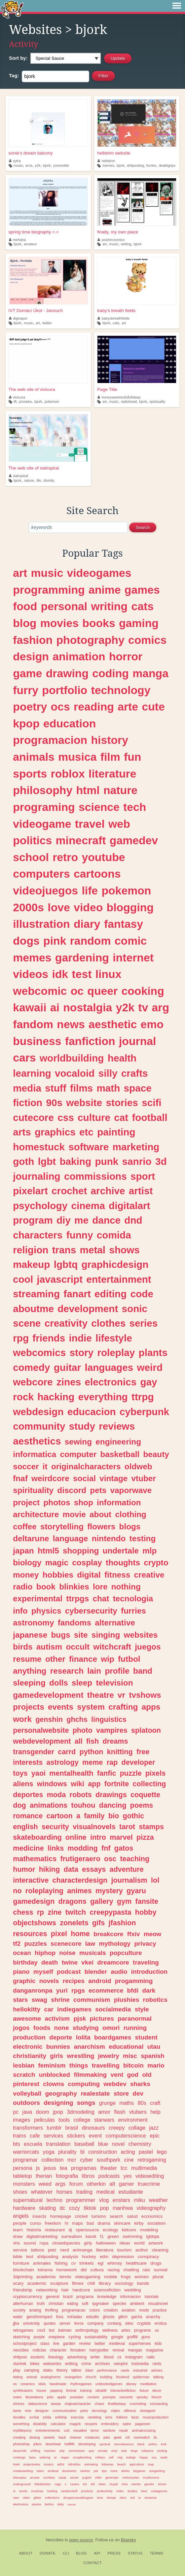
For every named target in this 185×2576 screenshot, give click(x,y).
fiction (27, 1102)
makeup (31, 1264)
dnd (133, 1220)
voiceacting (159, 2404)
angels (21, 2216)
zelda (47, 2417)
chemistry (140, 2144)
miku (139, 2200)
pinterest (26, 2083)
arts (22, 1132)
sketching (21, 2337)
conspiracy (148, 2256)
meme (92, 1762)
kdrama (45, 2269)
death (49, 1962)
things (78, 2065)
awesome (27, 2018)
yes (128, 2176)
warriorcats (26, 2152)
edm (104, 2256)
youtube (103, 857)
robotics (155, 1999)
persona (22, 2168)
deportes (28, 1795)
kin (85, 2484)
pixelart (30, 1190)
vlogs (134, 2451)
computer (78, 1454)
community (39, 1426)
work (22, 1719)
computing (84, 2083)
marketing (136, 1146)
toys (20, 1773)
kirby (139, 2223)
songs (86, 2102)
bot (52, 2330)
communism (91, 1999)
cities (26, 2497)
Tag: (14, 75)
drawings (111, 1795)
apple (61, 2397)
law (90, 1943)
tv (143, 1007)
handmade (58, 2384)
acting (128, 2152)
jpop (58, 2112)
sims (108, 2417)
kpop (26, 723)
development (87, 1308)
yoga (49, 2152)
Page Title (107, 389)
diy (63, 1220)
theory (62, 2370)
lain (94, 1670)
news (71, 1024)
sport (142, 1176)
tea (63, 2168)
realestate (95, 2093)
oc (77, 991)
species (119, 2303)
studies (132, 2491)
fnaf (20, 1478)
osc (110, 1859)
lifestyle (113, 1338)
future (144, 2390)
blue (103, 2144)
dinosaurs (93, 2128)
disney (131, 2384)
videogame (42, 824)
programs (142, 2330)
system (91, 1706)
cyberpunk (144, 1411)
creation (111, 2310)
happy (143, 2457)
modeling (149, 2229)
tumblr (54, 2128)
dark (148, 1990)
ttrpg (142, 1396)
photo (82, 1730)
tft (15, 401)
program (33, 1220)
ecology (110, 2229)
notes (17, 2397)
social (84, 1478)
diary (87, 924)
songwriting (157, 2471)
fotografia (67, 2176)
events (60, 1706)
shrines (18, 2404)
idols (42, 2384)
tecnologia (133, 1598)
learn (18, 2229)
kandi (91, 2236)
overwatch (142, 2437)
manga (150, 673)
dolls (58, 1682)
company (95, 2323)
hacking (55, 1396)
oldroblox (74, 2464)
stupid (113, 2484)
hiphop (45, 1952)
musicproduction (156, 2417)
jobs (50, 2397)
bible (17, 2256)
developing (86, 2444)
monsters (24, 2184)
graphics (55, 1132)
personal (64, 606)
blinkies (74, 1586)
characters (37, 1235)
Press (114, 2553)
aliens (23, 1784)
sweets (49, 2437)
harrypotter (99, 2350)
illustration (41, 924)
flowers (101, 1526)
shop (83, 1502)
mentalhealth (71, 1773)
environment (132, 2120)
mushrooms (151, 2477)
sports (30, 773)
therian (44, 2176)
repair (123, 2430)
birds (22, 1646)
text (29, 2256)
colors (94, 2310)
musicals (92, 1952)
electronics (110, 1381)
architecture (36, 1514)
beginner (139, 2471)
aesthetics (37, 1441)
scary (18, 2283)
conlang (114, 2323)
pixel (59, 1934)
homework (66, 2269)
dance (106, 1220)
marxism (50, 2451)
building (106, 2377)
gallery (101, 1901)
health (122, 1058)
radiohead (129, 401)
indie (80, 1338)
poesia (36, 2504)
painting (116, 1132)
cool (23, 1279)
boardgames (112, 2037)
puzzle (131, 1773)
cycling (74, 2337)
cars (24, 1057)
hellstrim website (113, 153)
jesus (50, 2168)
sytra (15, 161)
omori (111, 2027)
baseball (84, 2144)
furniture (21, 2263)
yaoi (38, 1773)
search (116, 2216)
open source (81, 2539)
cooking (142, 991)
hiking (49, 1869)
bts (16, 2144)
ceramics (27, 2384)
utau (153, 2046)
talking (158, 2377)
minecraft (81, 840)
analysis (70, 2256)
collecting (149, 1784)
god (133, 2074)
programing (44, 807)
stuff (55, 1088)
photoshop (21, 2444)
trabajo (131, 2457)
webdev (114, 2083)
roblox (68, 773)
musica (77, 756)
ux (157, 2330)
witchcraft (112, 1646)
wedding (132, 2289)
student (146, 2037)
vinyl (114, 2451)
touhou (83, 1805)
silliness (130, 2411)
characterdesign (79, 1880)
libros (88, 2176)
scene (27, 1323)
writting (71, 2363)
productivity (105, 2491)
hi (66, 2223)
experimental (37, 1598)
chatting (131, 2269)
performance (107, 2370)
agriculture (137, 2464)
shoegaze (147, 2411)
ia (139, 2497)
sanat (62, 2477)
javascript (60, 1279)
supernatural (28, 2200)
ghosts (109, 2317)
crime (86, 2363)
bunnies (58, 2046)
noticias (39, 2350)
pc (15, 2112)
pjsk (79, 2018)
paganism (143, 2424)
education (69, 723)
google (117, 2337)
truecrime (149, 2184)
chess (23, 1912)
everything (103, 1396)
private (102, 2451)
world (139, 2243)
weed (45, 2184)
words (23, 2491)
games (142, 589)
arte (128, 706)
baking (75, 1161)
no (17, 1891)
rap (112, 1762)
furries (151, 165)
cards (125, 2370)
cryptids (144, 2323)
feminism (52, 2065)
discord (71, 1490)
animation (79, 656)
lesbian (23, 2065)
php (62, 2451)
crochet (69, 1190)
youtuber (77, 2397)
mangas (135, 2350)
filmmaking (90, 2074)
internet (133, 957)
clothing (130, 1514)
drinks (125, 2471)
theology (55, 2357)
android (99, 1980)
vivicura (17, 397)
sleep (82, 1682)
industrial (140, 2370)
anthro (152, 2444)
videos (30, 974)
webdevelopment (42, 1741)
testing (143, 1538)
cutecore (33, 1117)
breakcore (108, 1934)
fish (92, 1741)
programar (25, 2160)
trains (19, 2136)
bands (143, 2283)
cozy (74, 2208)
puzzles (35, 1943)
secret (74, 2477)
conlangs (19, 2457)
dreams (115, 1741)
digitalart (129, 1205)
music (18, 165)
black (141, 2444)
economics (152, 2216)
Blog (81, 2553)
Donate (48, 2553)
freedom (53, 2223)
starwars (104, 2120)
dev (137, 2093)
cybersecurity (91, 1610)
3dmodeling (80, 2112)
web (119, 824)
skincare (122, 2223)
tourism (124, 2249)
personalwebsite (41, 1730)
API (97, 2553)
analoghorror (51, 2377)
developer (138, 1762)
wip (107, 1658)
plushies (126, 1999)
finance (83, 1658)
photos (56, 1502)
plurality (67, 2152)
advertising (77, 2357)
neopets (91, 2424)
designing (58, 2102)
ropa (44, 2243)
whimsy (114, 2263)
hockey (89, 2256)
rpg (21, 1338)
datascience (37, 2404)
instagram (134, 2357)
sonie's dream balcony (31, 153)
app (94, 1784)
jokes (37, 2444)
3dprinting (22, 2276)
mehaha (17, 240)
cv (73, 2263)
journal (137, 1041)
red (132, 2497)
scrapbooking (82, 2457)
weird (150, 1367)
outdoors (26, 2102)
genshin (49, 1719)
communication (65, 2411)
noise (67, 1952)
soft (85, 2303)
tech (134, 807)
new (28, 2411)
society (19, 2310)
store (121, 2093)
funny (79, 1235)
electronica (20, 2504)
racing (113, 2269)
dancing (113, 1805)
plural (158, 2276)
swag (39, 1999)
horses (64, 2192)
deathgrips (167, 165)
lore (100, 1586)
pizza (145, 1837)
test (82, 974)
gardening (82, 957)
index (120, 2491)
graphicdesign (114, 1264)
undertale (121, 1550)
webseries (52, 2363)
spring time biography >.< (34, 231)
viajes (115, 2411)
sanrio (137, 1161)
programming (49, 589)
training (86, 2390)
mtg (120, 2457)
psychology (40, 1205)
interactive (31, 1880)
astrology (62, 1762)
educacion (91, 1411)
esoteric (37, 2357)
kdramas (107, 2464)
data (71, 1869)
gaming (139, 623)
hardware (24, 2208)
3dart (89, 2370)
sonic (135, 1308)
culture (94, 1117)
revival (118, 2350)
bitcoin (133, 2065)
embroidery (110, 2424)
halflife (69, 2444)
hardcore (81, 2289)
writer (95, 2357)
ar (55, 2457)
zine (55, 1912)
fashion (33, 640)
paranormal (135, 2018)
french (157, 2397)
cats (116, 323)
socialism (156, 2223)
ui (14, 2491)
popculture (126, 1952)
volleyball (27, 2093)
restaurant (55, 2229)
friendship (22, 2289)
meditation (148, 2384)
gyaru (136, 1891)
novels (49, 1980)
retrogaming (151, 2160)
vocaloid (74, 1073)
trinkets (86, 2263)
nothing (126, 1586)
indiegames (74, 2009)
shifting (35, 2451)
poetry (30, 706)
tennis (65, 2276)
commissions (95, 1176)
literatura (105, 2249)
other (55, 1658)
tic (155, 2437)
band (142, 1670)
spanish (152, 2055)
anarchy (153, 2317)
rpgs (78, 1990)
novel (118, 2144)
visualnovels (94, 1827)
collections (52, 2497)
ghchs (77, 1719)
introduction (149, 1971)
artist (141, 1190)
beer (144, 2491)
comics (147, 640)
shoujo (111, 2497)
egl (100, 2263)
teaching (134, 1859)
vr (121, 1694)
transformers (28, 2128)
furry (25, 690)
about (100, 1514)
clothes (108, 1323)
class (45, 2343)
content (93, 2397)
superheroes (140, 2343)
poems (141, 1805)
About (26, 2553)
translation (58, 2144)
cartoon (59, 1816)
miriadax (74, 2317)
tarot (127, 1827)
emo (152, 1024)
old (146, 2074)
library (105, 2283)
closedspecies (66, 2243)
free (143, 1752)
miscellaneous (124, 2444)
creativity (66, 1323)
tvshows (145, 1694)
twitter (47, 323)
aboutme (33, 1308)
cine (129, 2160)
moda (56, 1795)
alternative (115, 1622)
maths (126, 2103)
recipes (74, 1980)
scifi (151, 1102)
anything (29, 1670)
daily (60, 2504)
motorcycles (131, 2477)
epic (155, 2136)
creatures (92, 2437)
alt (112, 2184)
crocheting (138, 2404)
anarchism (89, 2046)
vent (116, 2074)
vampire (121, 2363)
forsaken (78, 2350)
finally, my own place (117, 231)
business (37, 1041)
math (108, 1088)
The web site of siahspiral (34, 468)
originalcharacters (86, 1466)
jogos (21, 2027)
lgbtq (66, 1264)
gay (148, 1381)
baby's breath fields (116, 310)
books (98, 623)
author (141, 2249)
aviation (128, 2310)
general (52, 2296)
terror (95, 2430)
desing (34, 2437)
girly (88, 2243)
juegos (148, 1646)
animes (79, 1891)
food (25, 606)
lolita (83, 2037)
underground (22, 2484)
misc (130, 2055)
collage (137, 2128)
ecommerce (106, 1990)
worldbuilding (72, 1058)
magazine (154, 2350)
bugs (60, 1634)
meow (153, 1934)
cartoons (97, 873)
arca (28, 165)
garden (69, 2343)
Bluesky (128, 2539)
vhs (16, 2243)
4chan (162, 2484)
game (27, 673)
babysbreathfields (113, 318)
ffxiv (133, 1934)
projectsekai (31, 2464)
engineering (118, 1441)
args (60, 2184)
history (110, 740)
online (76, 1837)
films (81, 1088)
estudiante (130, 2192)
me (81, 1220)
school (31, 857)
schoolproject (25, 2343)
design (31, 656)
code (141, 1293)
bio (113, 1816)
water (18, 2317)
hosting (52, 2491)
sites (129, 2323)
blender (96, 1971)
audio (119, 1971)
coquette (145, 1795)
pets (98, 1490)
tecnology (99, 2411)
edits (98, 2477)
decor (156, 2390)
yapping (56, 2390)
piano (21, 1971)
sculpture (59, 2283)
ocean (22, 1952)
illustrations (34, 2397)
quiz (91, 2451)
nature (29, 480)
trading (84, 2192)
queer (102, 991)
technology (120, 690)
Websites (35, 29)
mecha (135, 2484)
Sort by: (18, 58)
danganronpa (33, 1990)
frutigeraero (80, 1859)
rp (40, 1912)
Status (135, 2553)
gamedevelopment (48, 1694)
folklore (122, 2417)
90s (54, 1102)
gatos (123, 1848)
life (38, 480)
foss (59, 2317)
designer (42, 2411)
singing (106, 1634)
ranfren (85, 2471)
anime (105, 589)
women (141, 2276)
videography (151, 2208)
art (104, 244)
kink (163, 2444)
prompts (109, 2397)
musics (49, 2464)
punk (106, 1161)
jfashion (122, 1923)
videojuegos (45, 890)
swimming (132, 2236)
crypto (156, 1562)
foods (41, 2027)
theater (108, 2168)
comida (114, 1235)
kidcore (129, 2229)
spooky (142, 2397)
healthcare (136, 2263)
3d (161, 1161)
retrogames (23, 2330)
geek (117, 2437)
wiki (77, 1784)
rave (16, 2497)
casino (74, 2484)
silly (108, 1073)
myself (43, 1971)
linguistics (109, 1719)
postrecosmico (111, 240)
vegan (64, 2457)
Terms (156, 2553)
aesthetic (113, 1024)
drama (103, 2223)
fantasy (123, 924)
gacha (136, 2317)
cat (121, 1117)
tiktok (90, 2208)
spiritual (104, 2444)
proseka (25, 401)
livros (79, 2323)
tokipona (147, 2451)
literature (112, 773)
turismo (99, 2216)
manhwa (123, 2208)
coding (110, 673)
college (81, 2120)
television (114, 1682)
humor (24, 1869)
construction (102, 2152)
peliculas (44, 2120)
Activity (23, 44)
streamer (150, 2497)
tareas (56, 2404)
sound (29, 2243)
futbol (129, 1658)
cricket (81, 2216)
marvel (121, 1837)
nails (150, 2357)
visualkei (80, 2430)
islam (40, 2471)
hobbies (58, 1574)
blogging (130, 907)
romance (28, 1816)
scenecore (66, 1943)
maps (77, 2223)
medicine (28, 1848)
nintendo (109, 1538)
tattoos (37, 2249)
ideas (125, 2243)
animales (42, 2263)
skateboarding (37, 1837)
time (100, 2497)
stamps (151, 1827)
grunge (107, 2103)
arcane (35, 2477)
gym (124, 1901)
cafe (35, 2136)
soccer (26, 1466)
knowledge (106, 2296)
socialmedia (113, 2009)
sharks (140, 2083)
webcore (33, 1381)
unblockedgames (109, 2384)
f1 (102, 2236)
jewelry (108, 2055)
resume (27, 1658)
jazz (154, 2128)
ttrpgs (77, 1598)
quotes (50, 2323)
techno (54, 2200)
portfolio (64, 690)
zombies (49, 2477)
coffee (25, 1526)
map (151, 2464)
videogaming (87, 2276)
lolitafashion (42, 2484)
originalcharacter (77, 2404)
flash (119, 2112)
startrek (19, 2363)
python (91, 1752)
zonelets (74, 1923)
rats (146, 2269)
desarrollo (19, 2451)
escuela (33, 2144)
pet (96, 2471)
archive (108, 1190)
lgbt (47, 1161)
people (19, 2223)
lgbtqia (152, 2236)
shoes (20, 2192)
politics (32, 840)
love (59, 907)
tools (64, 2120)
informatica (34, 1454)
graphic (24, 1980)
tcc (124, 2168)
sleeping (29, 1682)
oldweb (138, 1466)
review (85, 2343)
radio (22, 1586)
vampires (112, 1730)
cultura (97, 2269)
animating (91, 2464)
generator (112, 2477)
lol (155, 1880)
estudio (92, 2317)
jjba (16, 2323)
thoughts (123, 1562)
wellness (110, 2330)
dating (17, 2377)
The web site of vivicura (32, 389)
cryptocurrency (27, 2296)
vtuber (143, 1478)
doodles (19, 2417)
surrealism (71, 2236)
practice (160, 2310)
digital (89, 1574)
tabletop (22, 2176)
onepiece (57, 2337)
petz (52, 2249)
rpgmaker (100, 2303)
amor (104, 2112)
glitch (123, 2317)
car (48, 2009)
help (155, 2112)
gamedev (134, 840)
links (56, 1848)
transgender (33, 1752)
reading (94, 706)
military (100, 2457)
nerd (64, 2249)
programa (84, 2296)
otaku (48, 2370)
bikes (34, 2363)
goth (23, 1161)
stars (20, 1999)
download (52, 2444)
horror (125, 656)
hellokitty (26, 2009)
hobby (146, 1912)
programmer (80, 2200)
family (94, 1816)
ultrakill (101, 2390)
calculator (58, 2424)
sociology (124, 2283)
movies (59, 623)
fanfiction (90, 1041)
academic (37, 2283)
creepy (117, 2128)
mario (155, 2065)
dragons (72, 1901)
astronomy (33, 1622)
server (65, 2323)
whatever (42, 2192)
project (26, 1502)
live (56, 2343)
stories (122, 1102)
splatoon (146, 1730)
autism (49, 1646)
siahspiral (18, 476)
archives (102, 2363)
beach (121, 2464)
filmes (78, 2283)
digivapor (18, 318)
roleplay (116, 1352)
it (45, 1466)
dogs (26, 940)
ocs (60, 706)
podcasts (109, 2176)
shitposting (135, 165)
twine (70, 1962)
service (20, 2249)
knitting (120, 1752)
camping (31, 2370)
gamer (126, 2184)
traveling (146, 1962)
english (25, 1827)
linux (108, 974)
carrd (67, 1752)
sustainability (96, 2337)
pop (104, 2208)
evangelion (73, 2377)
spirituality (157, 401)
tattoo (76, 2370)
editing (110, 1293)
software (88, 1146)
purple (39, 2337)
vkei (87, 1962)
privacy (145, 1943)
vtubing (162, 2451)
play (16, 2370)
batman (65, 2330)
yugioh (87, 2477)
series (144, 1323)
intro (98, 1837)
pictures (102, 2018)
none (61, 2027)
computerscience (126, 2136)
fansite (146, 1901)
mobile (110, 2276)
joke (106, 2437)
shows (124, 1249)
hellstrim (106, 161)
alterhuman (23, 2303)
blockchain (23, 2269)
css (65, 1117)
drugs (156, 2263)
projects (28, 1706)
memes (108, 165)
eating (72, 2303)
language (70, 1538)
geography (61, 2093)
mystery (109, 1891)
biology (27, 1562)
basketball (119, 1454)
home (80, 1934)
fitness (117, 1574)
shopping (81, 1550)
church (91, 2377)
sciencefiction (107, 2289)
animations (48, 1805)
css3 (41, 2330)
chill (91, 2283)
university (31, 2323)
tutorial (71, 2504)
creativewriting (23, 2471)
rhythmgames (81, 2384)
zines (68, 1381)
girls (56, 2055)
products (87, 2491)
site (81, 1634)
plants (153, 1352)
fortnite (116, 1784)
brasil (71, 2128)
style (142, 2009)
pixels (155, 1773)
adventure (127, 1869)
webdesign (38, 1411)
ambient (137, 2303)
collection (52, 2160)
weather (158, 2200)
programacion (50, 740)
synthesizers (23, 2390)
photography (90, 640)
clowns (53, 2083)
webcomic (40, 991)
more (114, 2471)
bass (32, 2457)
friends (48, 1338)
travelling (106, 2065)
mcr (71, 2160)
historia (33, 2229)
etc (86, 1132)
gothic (133, 1816)
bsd (90, 2223)
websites (141, 1634)
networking (46, 2289)
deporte (60, 2037)
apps (151, 1706)
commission (76, 2451)
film (110, 756)
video (88, 907)
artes (125, 2330)
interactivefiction (123, 2390)
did (84, 2269)
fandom (33, 1024)
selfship (61, 2417)
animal (31, 2377)
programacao (74, 2310)
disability (40, 2424)
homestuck (39, 1146)
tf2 (16, 1943)
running (135, 2027)
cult (66, 2430)
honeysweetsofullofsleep (118, 397)
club (124, 2451)
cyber (86, 2160)
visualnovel (158, 2303)
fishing (61, 2263)
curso (35, 2223)
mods (144, 2310)
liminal (71, 2390)
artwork (155, 2243)
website (84, 1102)
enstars (121, 2200)
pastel (146, 2152)
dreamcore (113, 1962)
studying (86, 2027)
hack (62, 2437)
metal (93, 1249)
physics (46, 1610)
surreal (160, 2269)
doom (43, 2112)
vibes (102, 2484)
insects (39, 2216)
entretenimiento (47, 2430)
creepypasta (110, 1912)
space (138, 1088)
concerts (126, 2397)
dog (19, 1805)
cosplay (87, 1562)
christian (56, 2303)
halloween (106, 2243)
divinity (49, 480)
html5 (48, 1550)
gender (149, 2484)
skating (47, 2208)
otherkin (96, 2184)
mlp (149, 1550)
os (15, 2384)
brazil (68, 2296)
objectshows (34, 1923)
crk (127, 2437)
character (58, 2350)
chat (100, 1598)
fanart (77, 1293)
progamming (134, 1980)
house (41, 2390)
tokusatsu (19, 2477)
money (26, 1574)
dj (70, 2229)
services (53, 2136)
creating (19, 2437)
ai (54, 1007)
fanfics (49, 2504)
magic (56, 1562)
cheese (75, 2437)
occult (78, 1646)
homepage (60, 2216)
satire (127, 2424)
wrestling (80, 2055)
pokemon (52, 401)
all (79, 1741)
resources (30, 1934)
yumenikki (61, 165)
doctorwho (69, 2471)
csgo (58, 2484)
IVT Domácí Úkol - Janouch (36, 310)
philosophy (42, 790)
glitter (37, 2497)
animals (34, 756)
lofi (93, 2484)
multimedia (144, 2168)
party (84, 2411)
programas (83, 2168)
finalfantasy (117, 2404)
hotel (16, 2464)
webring (44, 2457)
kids (158, 2343)
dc (62, 2208)
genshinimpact (39, 2317)
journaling (36, 1176)
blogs (130, 1526)
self (111, 2457)
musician (37, 2491)
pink (54, 940)
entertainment (118, 1279)
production (29, 2037)
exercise (77, 2417)
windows (52, 1784)
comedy (31, 1367)
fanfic (106, 1773)
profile (117, 1670)
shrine (60, 1999)
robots (81, 1795)
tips (104, 2471)
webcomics (39, 1352)
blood (109, 2357)
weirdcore (50, 1478)
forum (76, 2184)
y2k (38, 165)
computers (41, 873)
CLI (66, 2553)
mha (125, 2484)
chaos (99, 2404)
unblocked (54, 2074)
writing (126, 244)
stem (123, 2497)
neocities (21, 2350)
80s (142, 2103)
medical (105, 2192)
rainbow (109, 2430)
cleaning (160, 2249)
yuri (62, 1990)
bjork (47, 165)
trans (64, 1249)
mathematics (34, 1859)
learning (32, 1073)
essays (94, 1869)
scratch (24, 2074)
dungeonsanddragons (78, 2497)
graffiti (132, 2337)
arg (160, 1007)
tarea (17, 2411)
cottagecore (159, 2491)
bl (82, 2152)
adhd (60, 2464)
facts (135, 2417)
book (46, 1586)
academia (46, 2276)
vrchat (34, 2417)
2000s (28, 907)
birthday (25, 1962)
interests (28, 1762)
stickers (76, 2136)
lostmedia (140, 2363)
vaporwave (131, 1490)
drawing (67, 673)
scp (154, 2457)
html (87, 790)
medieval (117, 2343)
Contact (92, 2562)
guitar (67, 1367)
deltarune (31, 1538)
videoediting (149, 2176)
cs (119, 2357)
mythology (115, 1943)
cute (153, 706)
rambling (94, 2417)
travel (90, 824)
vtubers (138, 2112)
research (67, 1670)
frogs (126, 2276)
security (55, 1827)
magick (75, 2424)
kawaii (29, 1007)
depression (123, 2256)
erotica (160, 2323)
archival (53, 2471)
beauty (156, 1454)
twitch (75, 1912)
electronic (27, 2046)
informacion (130, 2296)
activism (57, 2018)
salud (132, 2216)
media (27, 1088)
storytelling (62, 1526)
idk (60, 974)
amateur (30, 244)
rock (23, 1396)
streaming (36, 1293)
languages (109, 1367)
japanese (30, 1634)
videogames (99, 573)
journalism (129, 1880)
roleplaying (44, 1891)
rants (156, 2363)
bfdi (133, 1990)
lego (162, 2152)
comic (131, 940)
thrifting (51, 2310)
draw (17, 2236)
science (99, 807)
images (21, 2120)
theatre (100, 1694)
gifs (98, 1923)
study (82, 1426)
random (90, 940)
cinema (88, 1205)
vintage (113, 1478)
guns (145, 2337)
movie (74, 1514)
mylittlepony (22, 2430)
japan (23, 1550)
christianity (29, 2055)
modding (83, 1848)
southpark (108, 2160)
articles (156, 2370)
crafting (123, 1706)
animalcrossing (144, 2430)
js (38, 2168)
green (113, 2236)
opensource (87, 2229)
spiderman (141, 2377)
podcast (69, 1971)
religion (30, 1249)
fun (132, 756)
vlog (104, 2200)
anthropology (86, 2330)
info (20, 1610)
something (21, 2424)
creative (149, 1574)
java (27, 2112)
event (95, 2136)
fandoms (74, 1622)
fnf (106, 1848)
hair (65, 2289)
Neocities (54, 2539)
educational (126, 2046)
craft (155, 2103)
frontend (122, 2377)
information (119, 1502)
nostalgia (87, 1007)
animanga (82, 2249)
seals (163, 2457)
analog (35, 2310)
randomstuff (69, 2491)
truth (41, 2303)
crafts (134, 1073)
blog (24, 623)
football (149, 1117)
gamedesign (34, 1901)
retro (65, 857)
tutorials (152, 2296)
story (82, 1352)
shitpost (20, 2357)
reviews (117, 1426)
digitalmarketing (42, 2236)
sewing (78, 1441)
